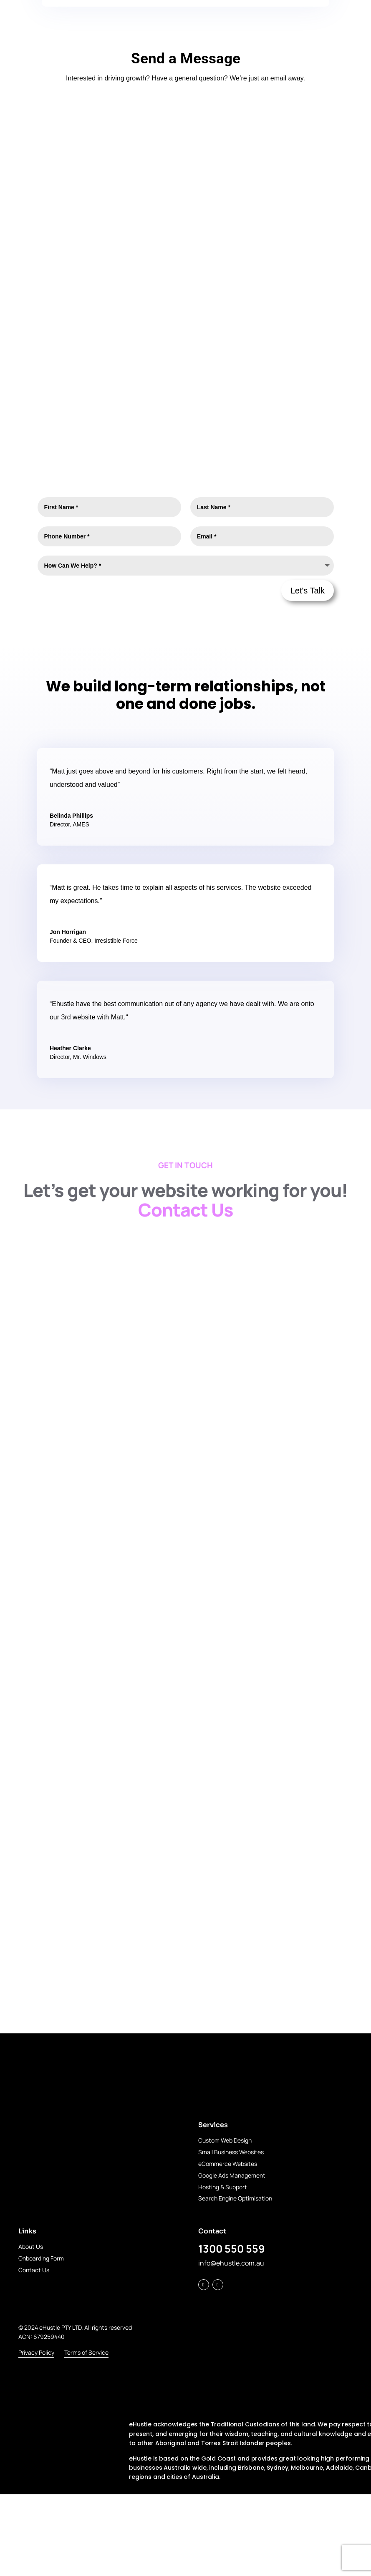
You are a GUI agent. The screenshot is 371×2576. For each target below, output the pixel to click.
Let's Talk (307, 590)
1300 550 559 (231, 2248)
